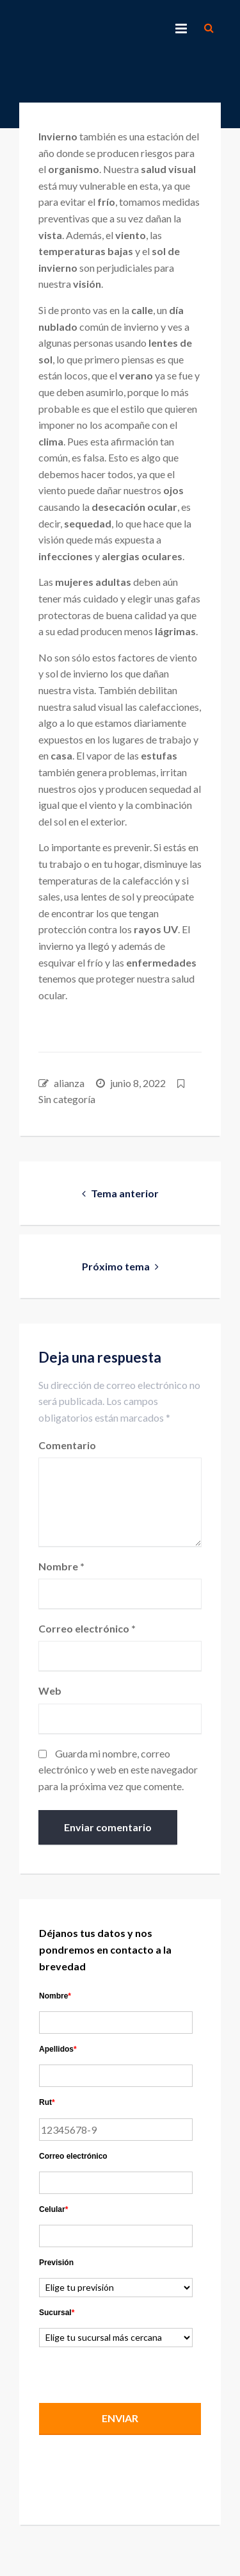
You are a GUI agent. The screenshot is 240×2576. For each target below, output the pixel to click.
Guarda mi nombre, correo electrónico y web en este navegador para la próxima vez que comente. (118, 1769)
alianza (69, 1083)
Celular (53, 2209)
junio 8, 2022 (138, 1083)
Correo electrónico (87, 1628)
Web (49, 1690)
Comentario (67, 1445)
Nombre (61, 1566)
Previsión (56, 2262)
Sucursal (56, 2312)
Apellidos (58, 2049)
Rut (47, 2102)
